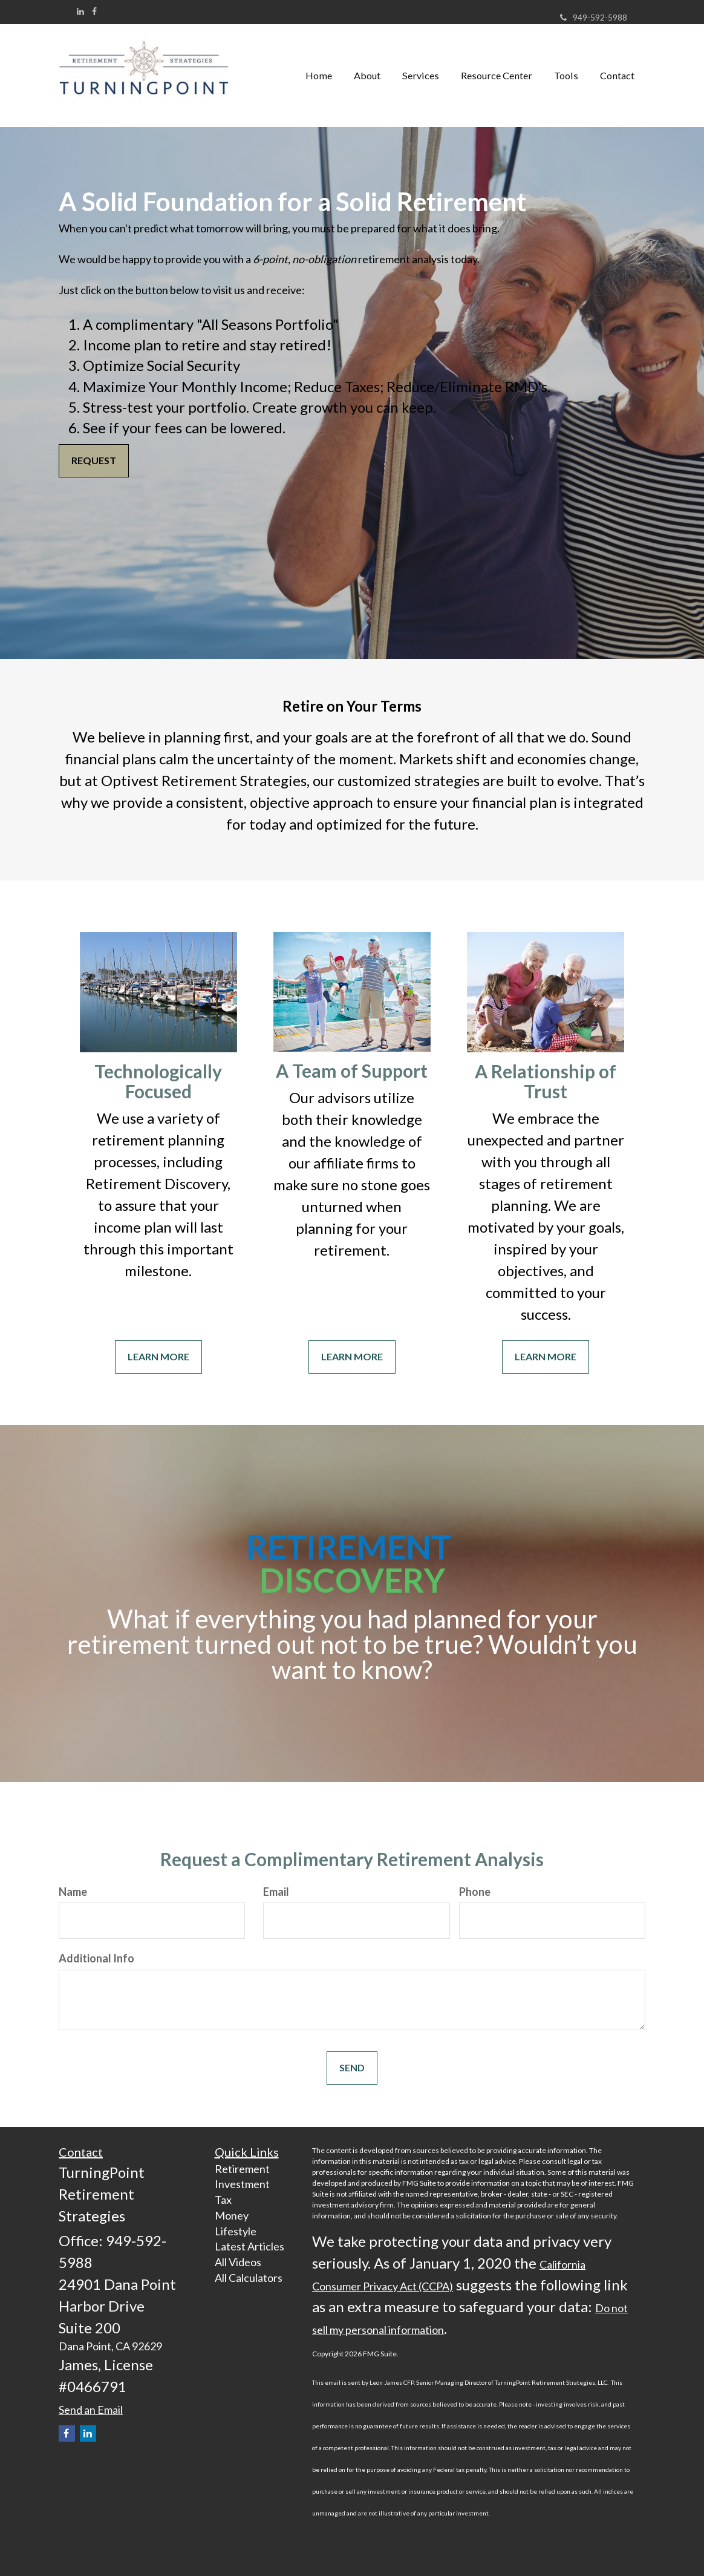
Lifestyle (235, 2231)
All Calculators (248, 2277)
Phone (475, 1891)
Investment (242, 2184)
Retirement (242, 2168)
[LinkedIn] (80, 11)
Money (232, 2215)
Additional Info (96, 1958)
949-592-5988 (593, 17)
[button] (367, 75)
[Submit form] (352, 2068)
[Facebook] (94, 11)
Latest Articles (249, 2246)
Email (276, 1891)
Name (73, 1891)
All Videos (238, 2262)
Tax (223, 2199)
